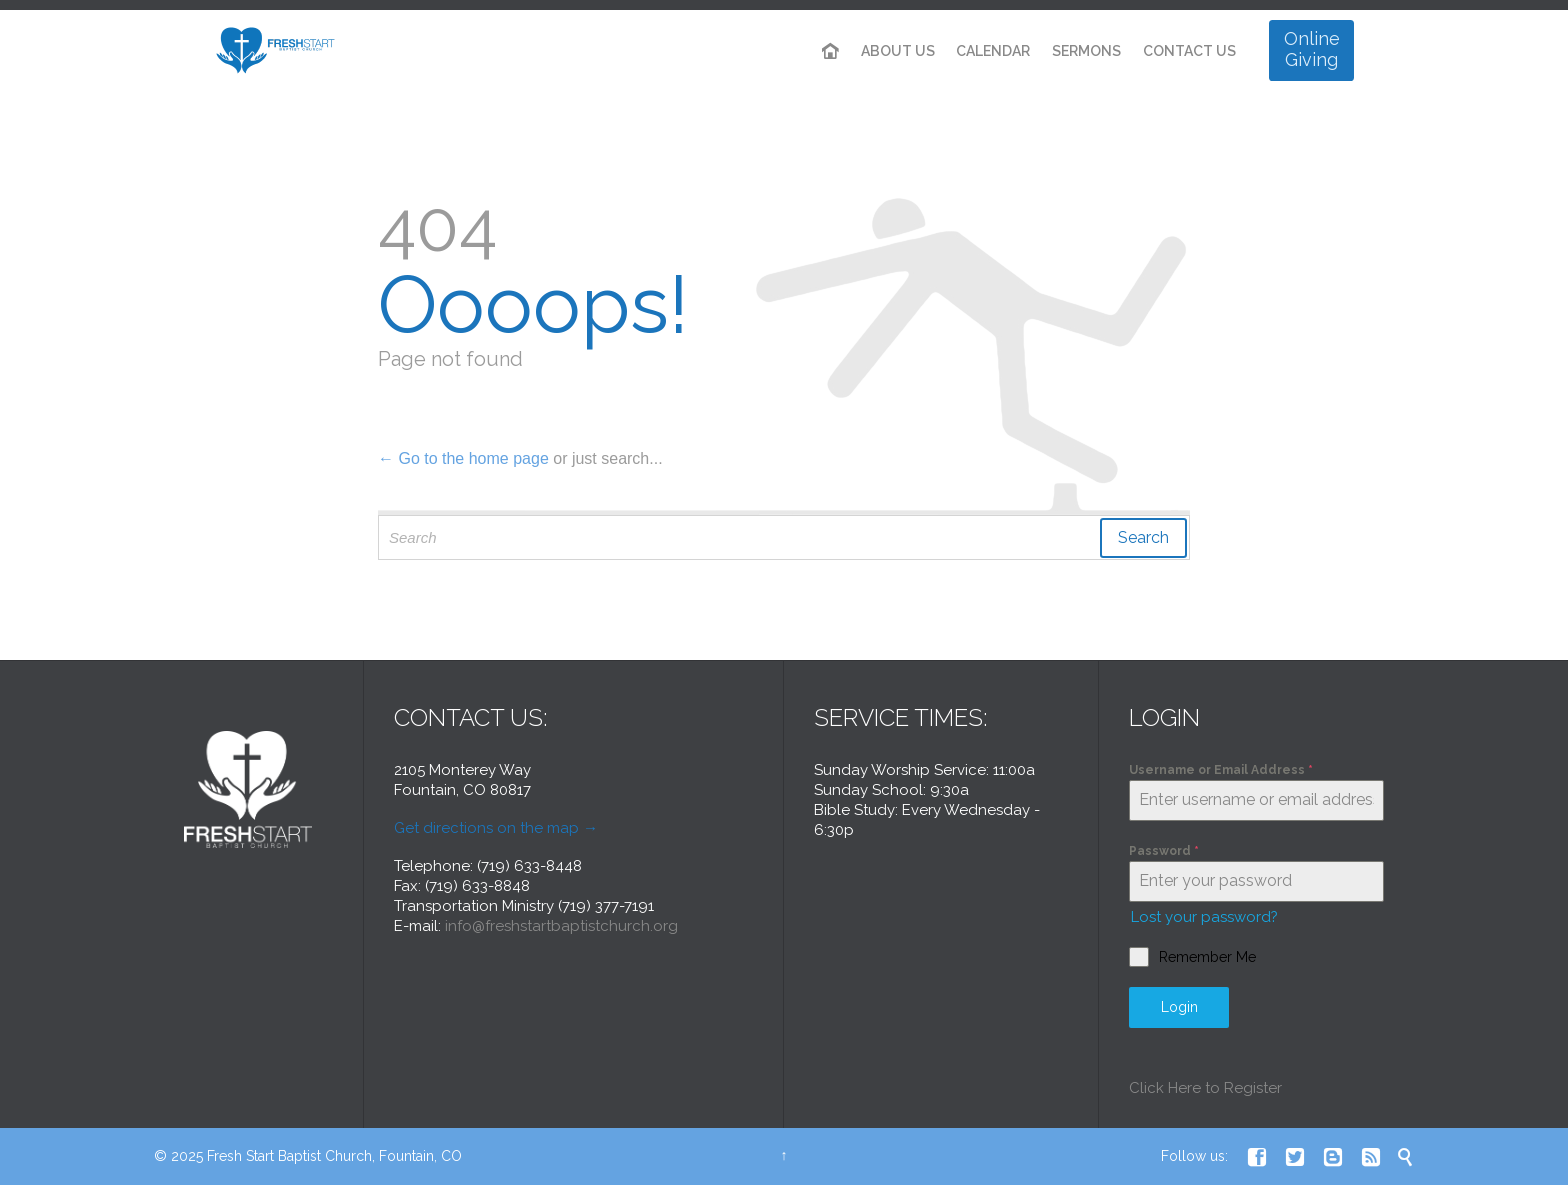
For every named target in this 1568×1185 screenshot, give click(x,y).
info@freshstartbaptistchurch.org (561, 926)
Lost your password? (1204, 917)
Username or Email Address (1221, 770)
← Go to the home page (463, 458)
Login (1179, 1007)
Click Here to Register (1205, 1088)
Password (1164, 851)
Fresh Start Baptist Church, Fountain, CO (334, 1156)
